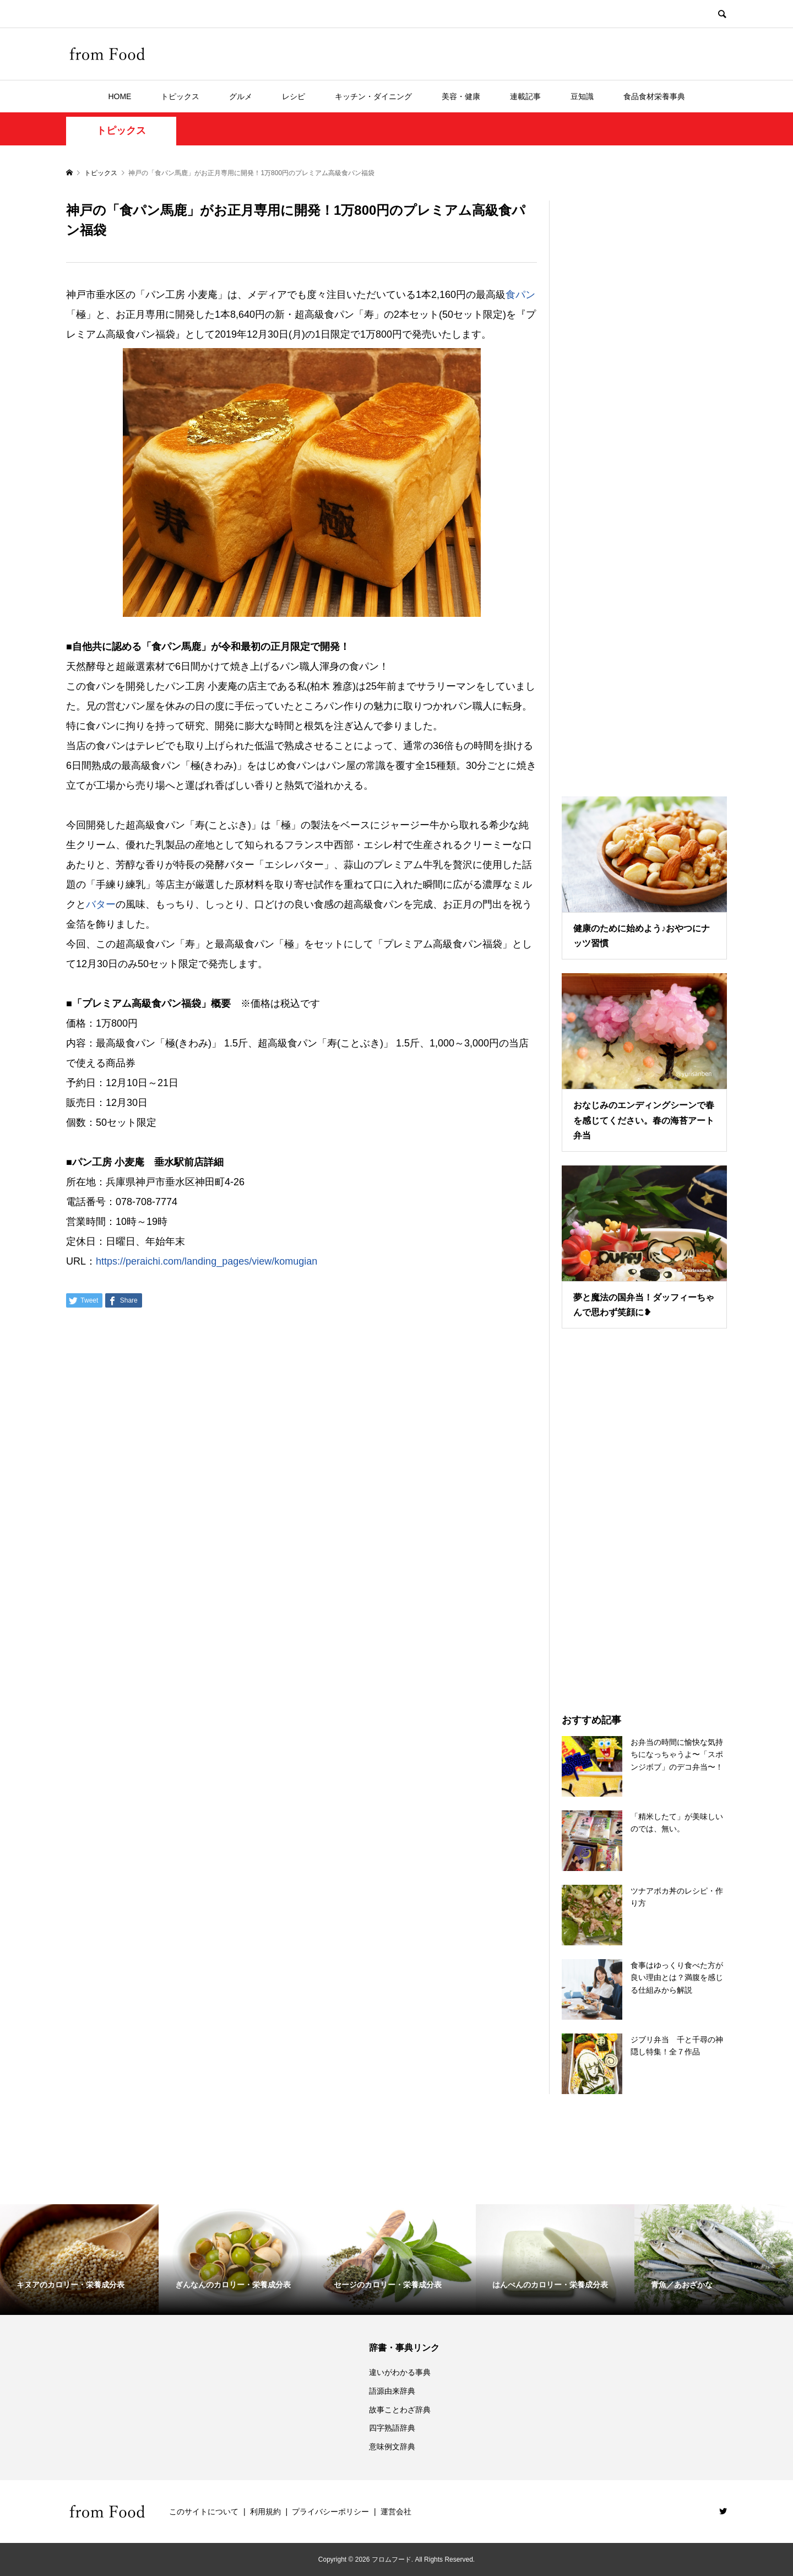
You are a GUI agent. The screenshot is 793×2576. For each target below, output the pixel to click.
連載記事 (525, 96)
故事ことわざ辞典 (400, 2409)
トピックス (180, 96)
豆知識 (582, 96)
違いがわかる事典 (400, 2372)
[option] (79, 2259)
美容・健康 (461, 96)
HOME (119, 96)
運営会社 (396, 2511)
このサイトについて (203, 2511)
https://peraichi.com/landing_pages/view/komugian (206, 1261)
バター (101, 904)
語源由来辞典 (392, 2391)
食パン (520, 294)
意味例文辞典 (392, 2446)
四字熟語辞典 (392, 2427)
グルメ (240, 96)
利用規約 (265, 2511)
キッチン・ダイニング (373, 96)
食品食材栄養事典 (654, 96)
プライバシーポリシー (330, 2511)
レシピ (293, 96)
